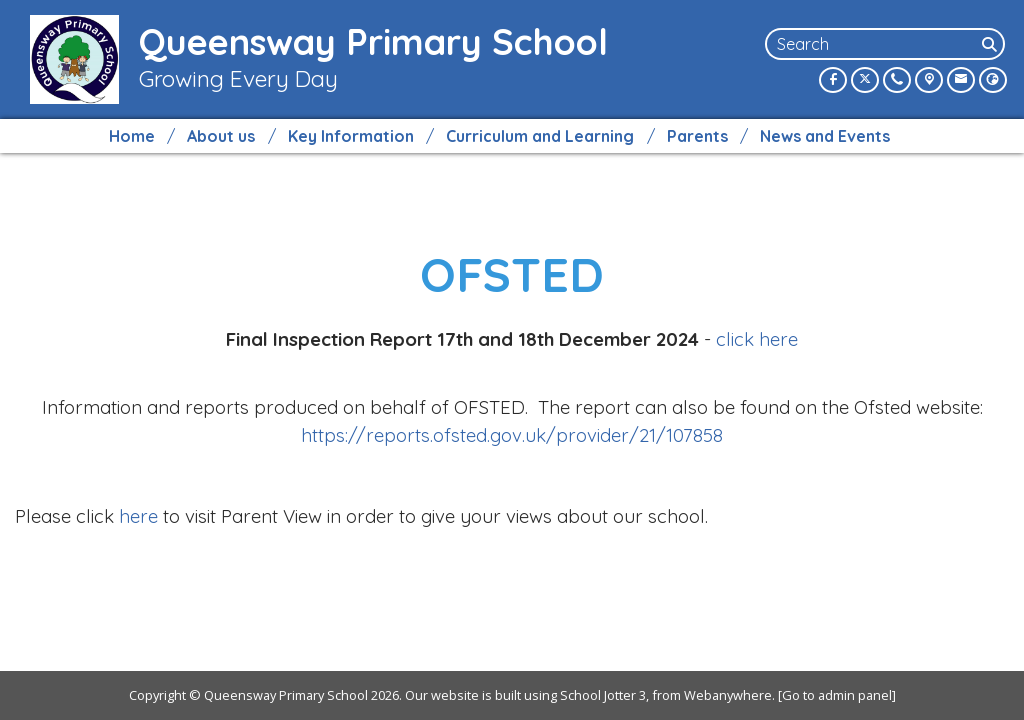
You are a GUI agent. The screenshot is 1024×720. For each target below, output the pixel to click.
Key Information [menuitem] (351, 136)
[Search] (991, 44)
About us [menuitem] (221, 136)
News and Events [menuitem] (825, 136)
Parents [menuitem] (697, 136)
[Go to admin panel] (837, 695)
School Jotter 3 (603, 695)
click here (757, 339)
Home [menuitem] (132, 136)
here (138, 516)
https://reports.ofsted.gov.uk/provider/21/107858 (512, 435)
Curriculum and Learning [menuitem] (540, 136)
